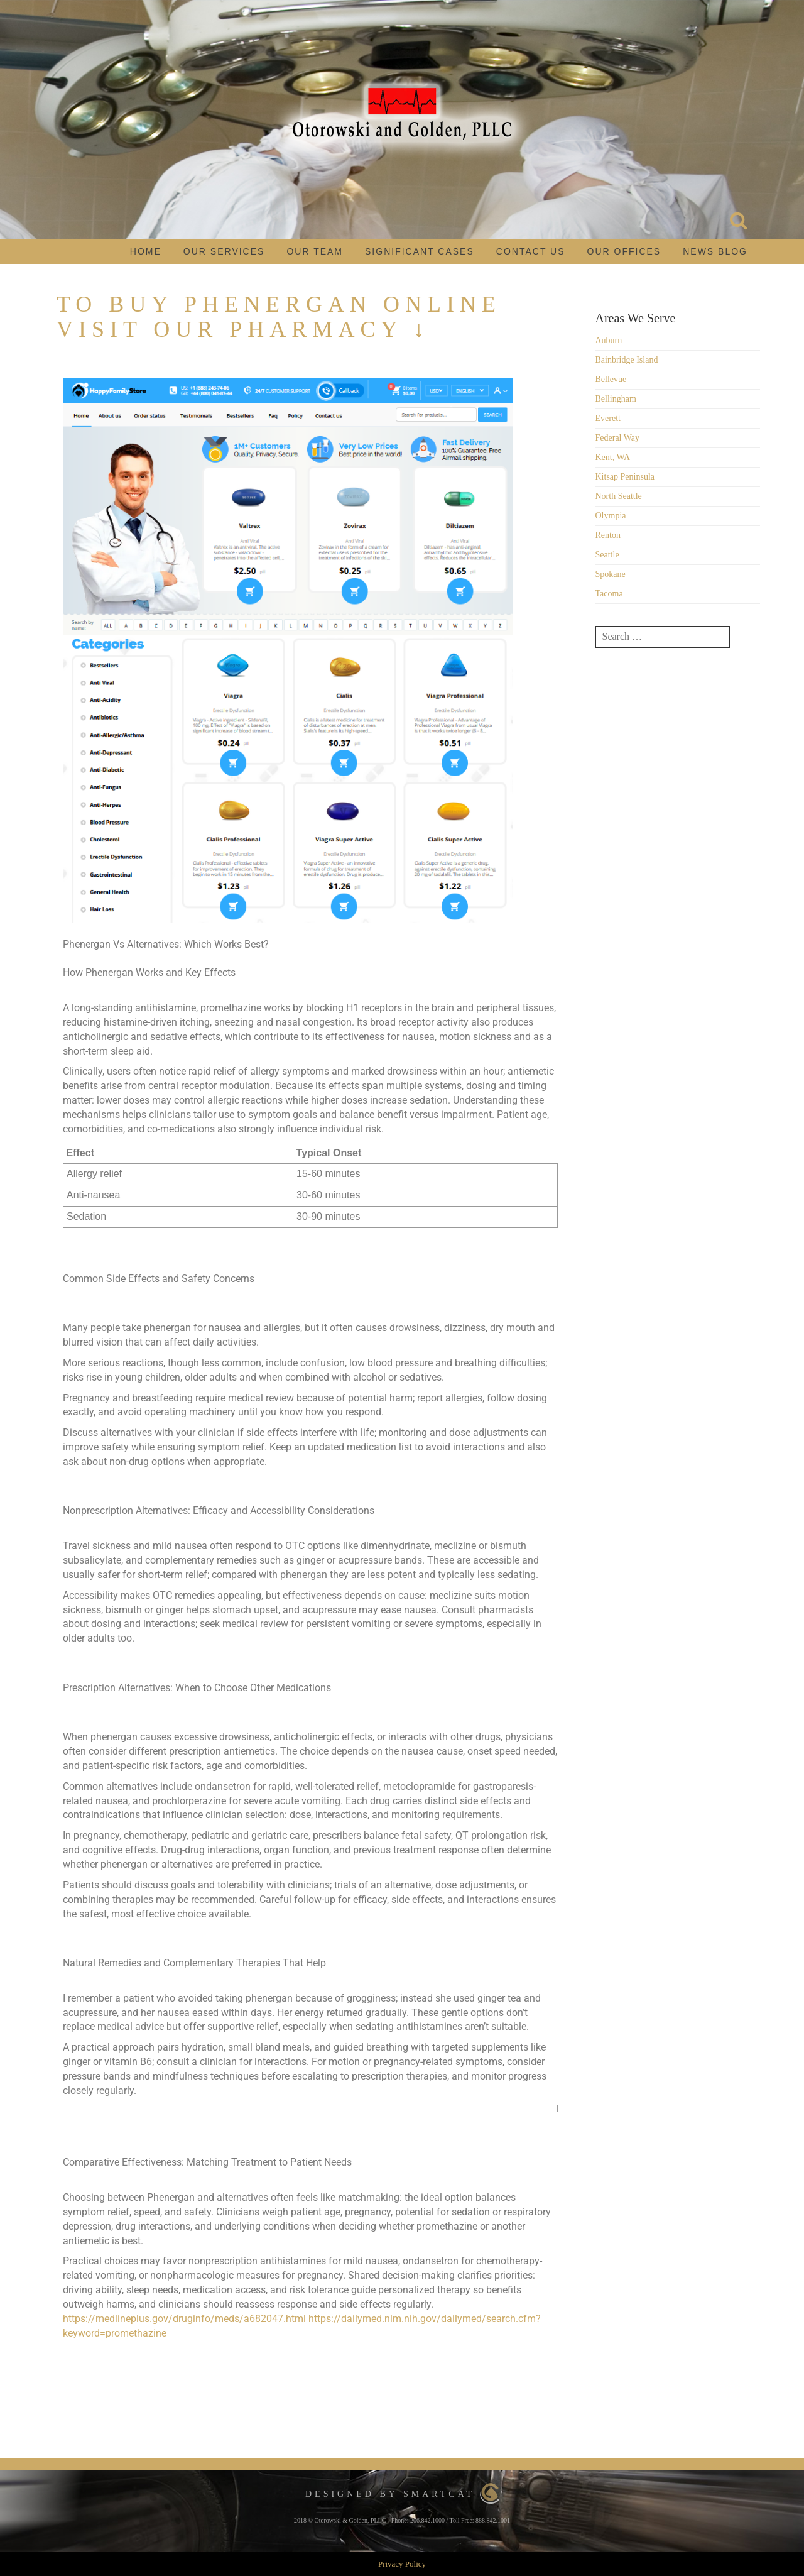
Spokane (610, 574)
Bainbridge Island (626, 359)
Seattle (607, 554)
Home (145, 251)
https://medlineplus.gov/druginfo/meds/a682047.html (184, 2319)
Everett (608, 418)
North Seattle (618, 496)
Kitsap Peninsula (625, 476)
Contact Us (530, 251)
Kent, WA (613, 457)
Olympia (610, 515)
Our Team (314, 251)
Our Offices (624, 251)
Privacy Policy (402, 2563)
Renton (608, 535)
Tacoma (609, 593)
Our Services (224, 251)
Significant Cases (419, 251)
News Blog (715, 251)
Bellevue (611, 379)
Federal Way (617, 437)
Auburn (608, 340)
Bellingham (615, 398)
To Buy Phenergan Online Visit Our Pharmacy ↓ (279, 317)
